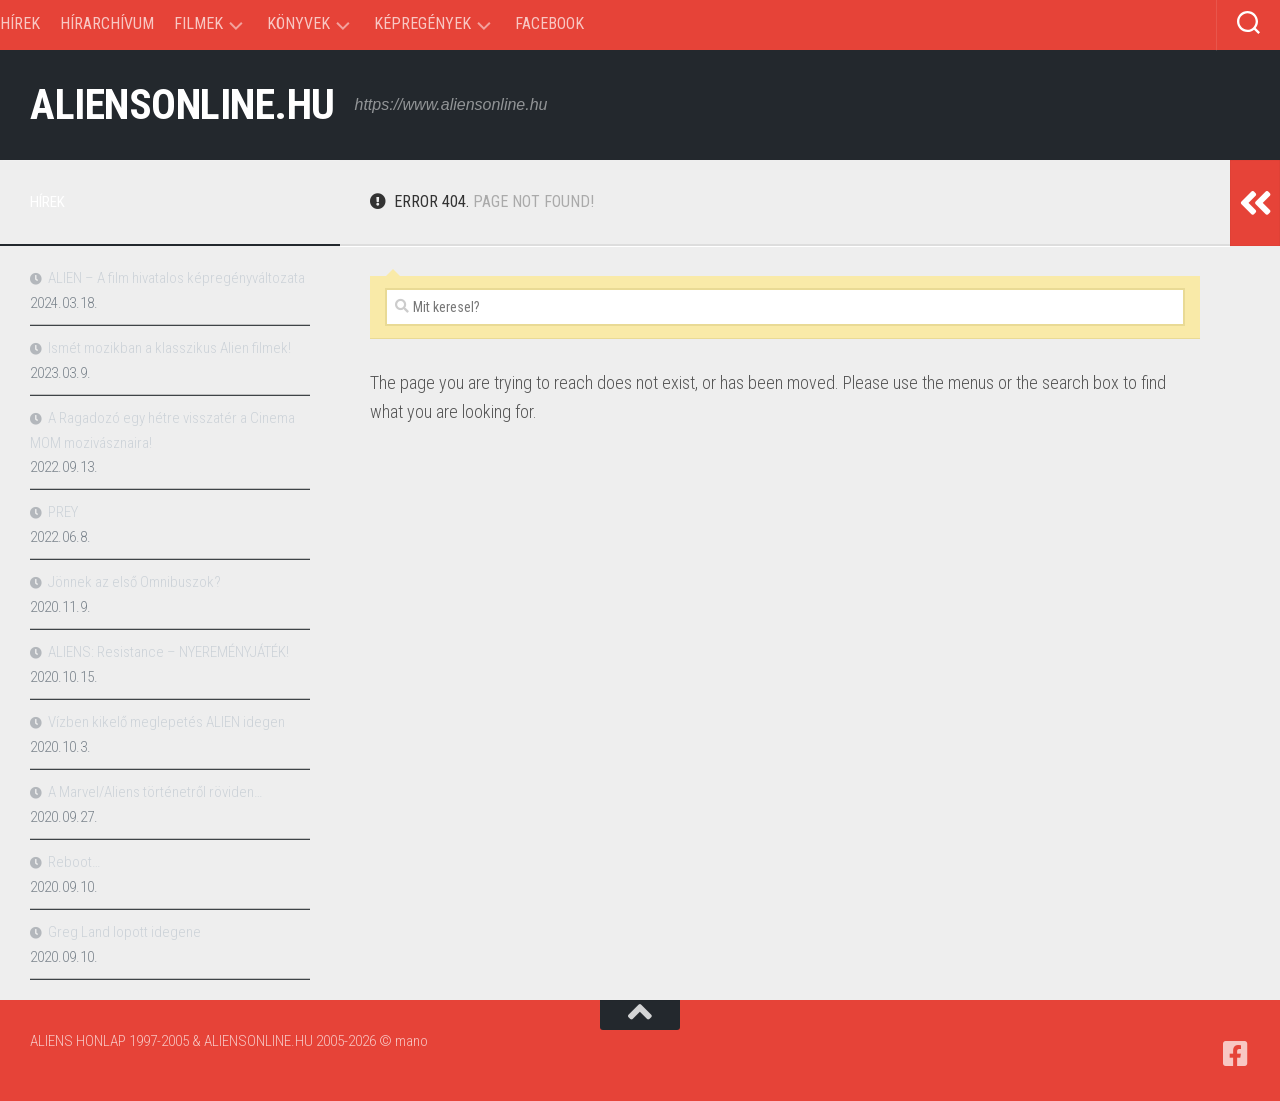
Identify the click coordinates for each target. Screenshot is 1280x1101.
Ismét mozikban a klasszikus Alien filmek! (169, 348)
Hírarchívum (107, 23)
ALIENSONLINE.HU (182, 104)
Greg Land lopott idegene (124, 932)
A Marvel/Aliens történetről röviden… (155, 792)
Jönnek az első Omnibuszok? (134, 582)
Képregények (422, 23)
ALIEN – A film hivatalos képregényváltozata (176, 278)
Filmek (198, 23)
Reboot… (74, 862)
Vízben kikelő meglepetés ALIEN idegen (166, 722)
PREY (63, 512)
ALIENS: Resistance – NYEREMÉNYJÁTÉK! (168, 652)
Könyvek (298, 23)
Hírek (20, 23)
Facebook (549, 23)
